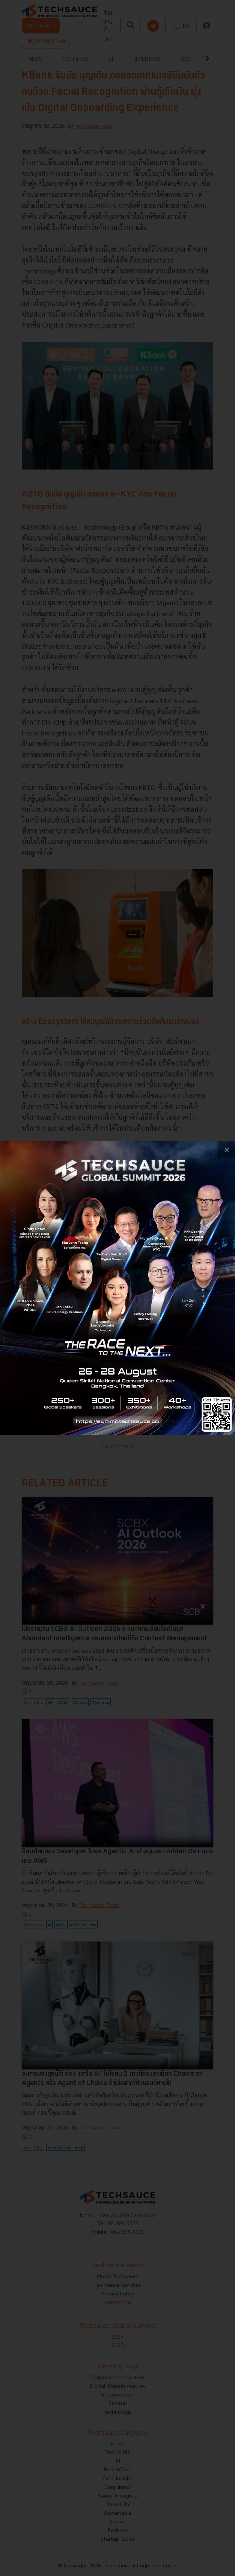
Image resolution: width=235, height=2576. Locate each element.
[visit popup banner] (117, 1288)
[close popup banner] (226, 1149)
